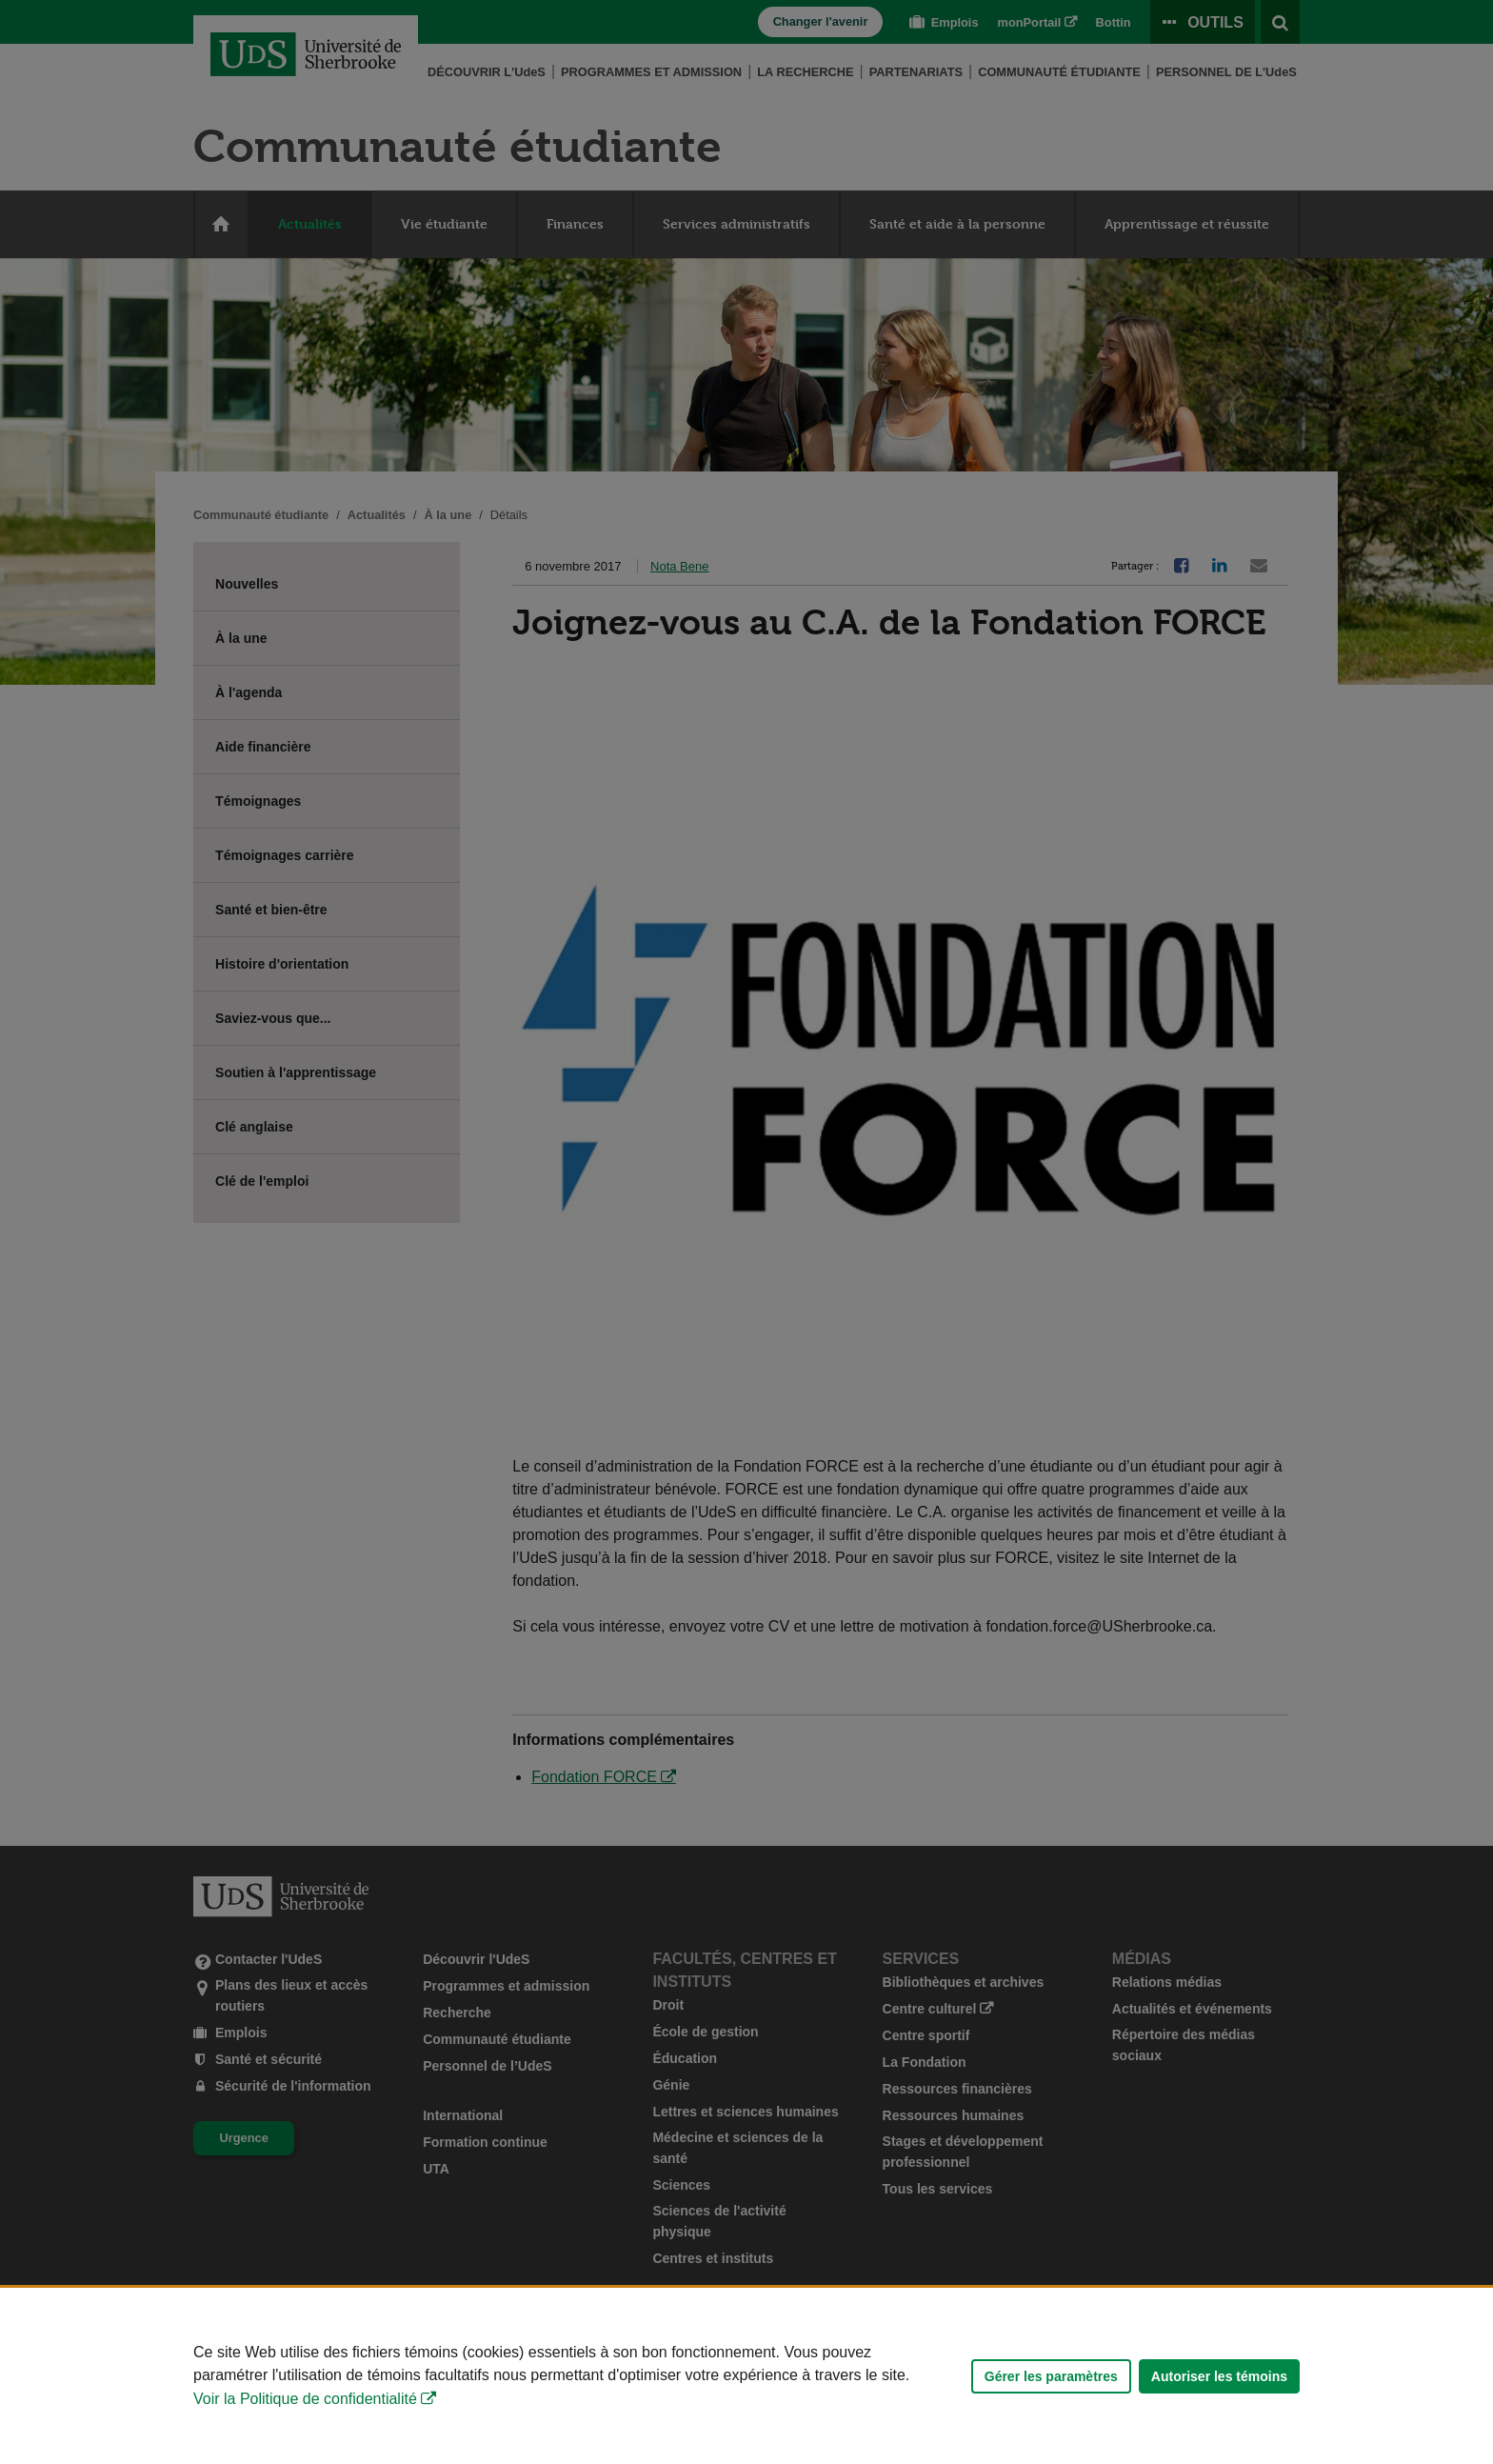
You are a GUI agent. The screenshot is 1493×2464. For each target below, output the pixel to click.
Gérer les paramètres (1051, 2376)
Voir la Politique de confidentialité (305, 2399)
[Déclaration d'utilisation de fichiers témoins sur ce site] (746, 2376)
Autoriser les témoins (1219, 2376)
